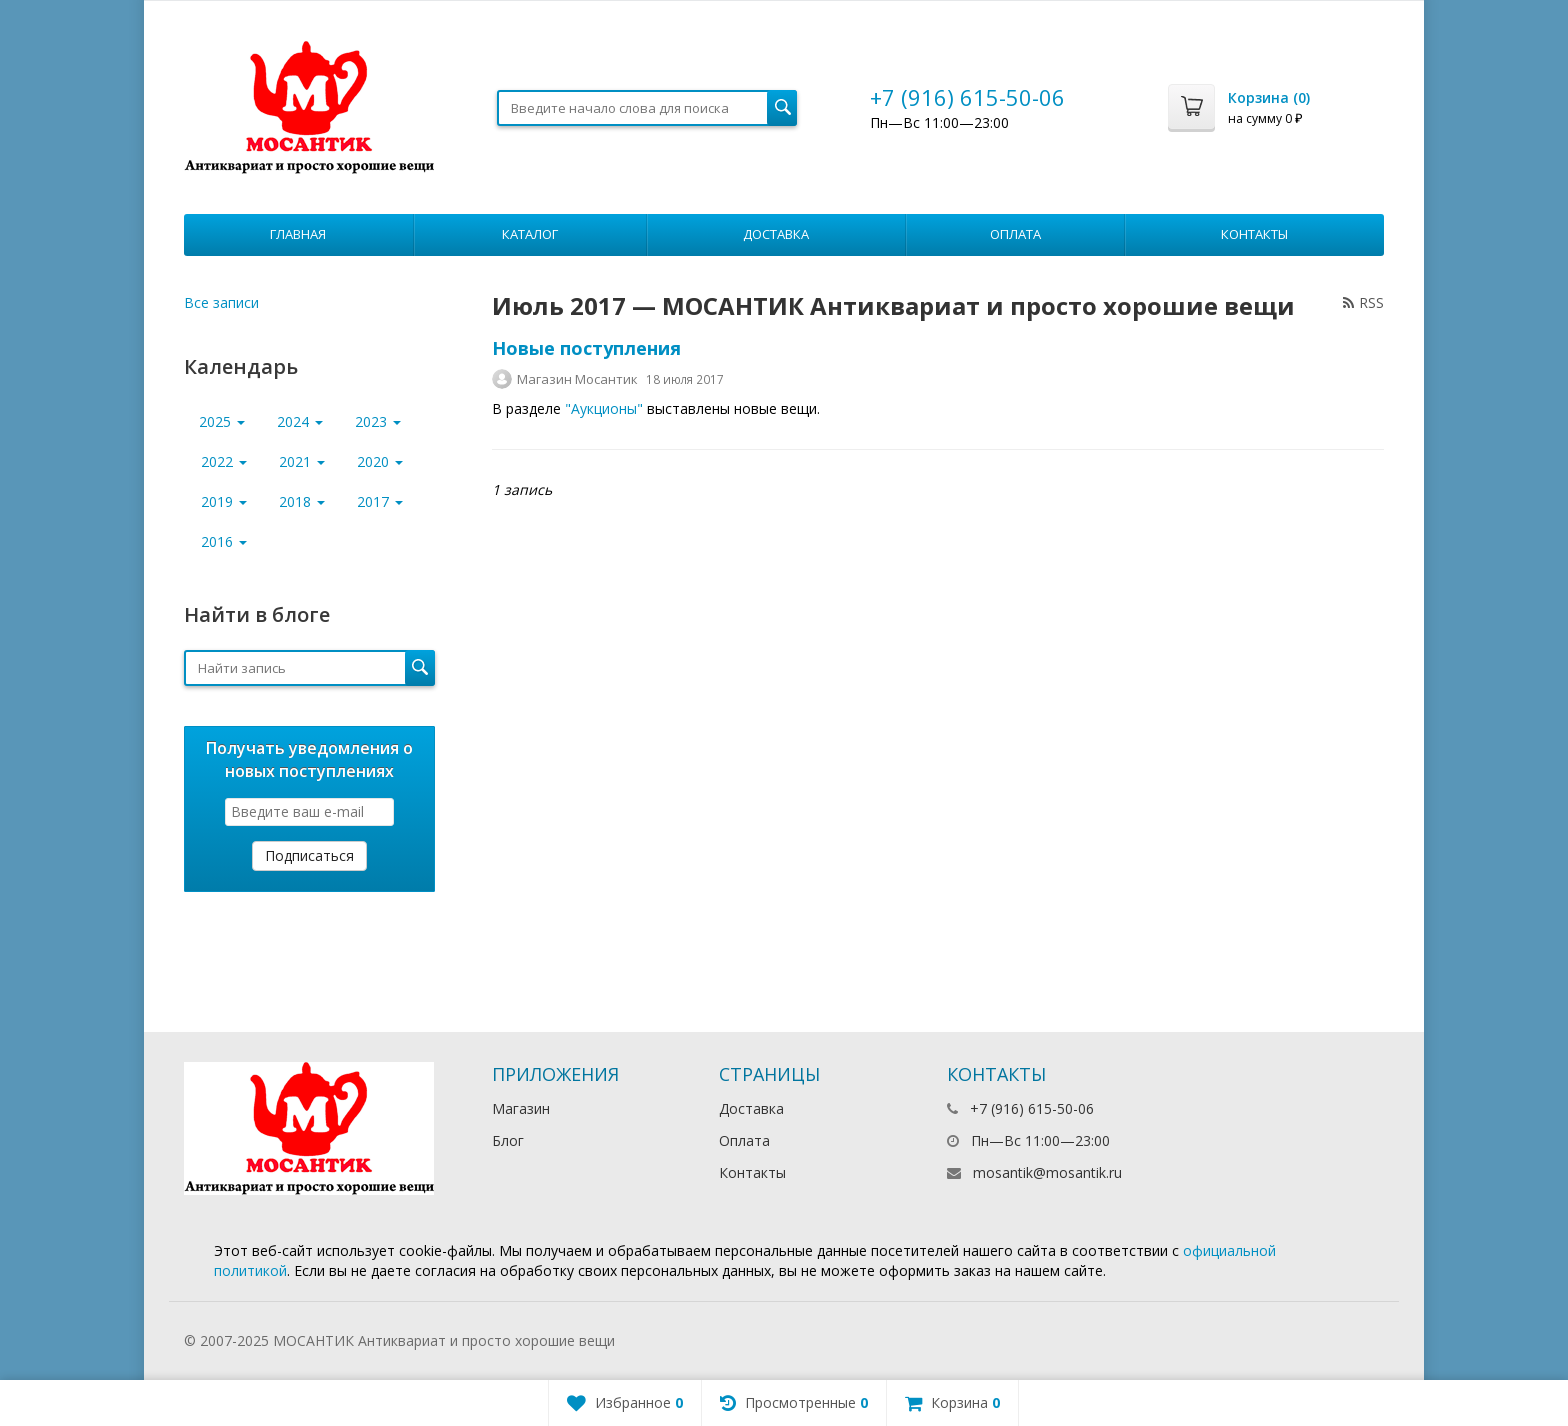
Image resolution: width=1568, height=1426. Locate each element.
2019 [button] (224, 501)
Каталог (530, 234)
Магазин (521, 1108)
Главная (298, 234)
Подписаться (309, 855)
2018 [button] (302, 501)
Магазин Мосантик (577, 379)
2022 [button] (224, 461)
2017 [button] (380, 501)
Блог (508, 1140)
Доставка (776, 234)
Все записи (221, 302)
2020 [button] (380, 461)
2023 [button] (378, 421)
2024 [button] (300, 421)
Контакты (1254, 234)
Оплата (1015, 234)
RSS (1363, 302)
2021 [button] (302, 461)
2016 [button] (224, 541)
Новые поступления (586, 348)
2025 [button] (222, 421)
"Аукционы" (604, 408)
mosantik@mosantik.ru (1047, 1172)
